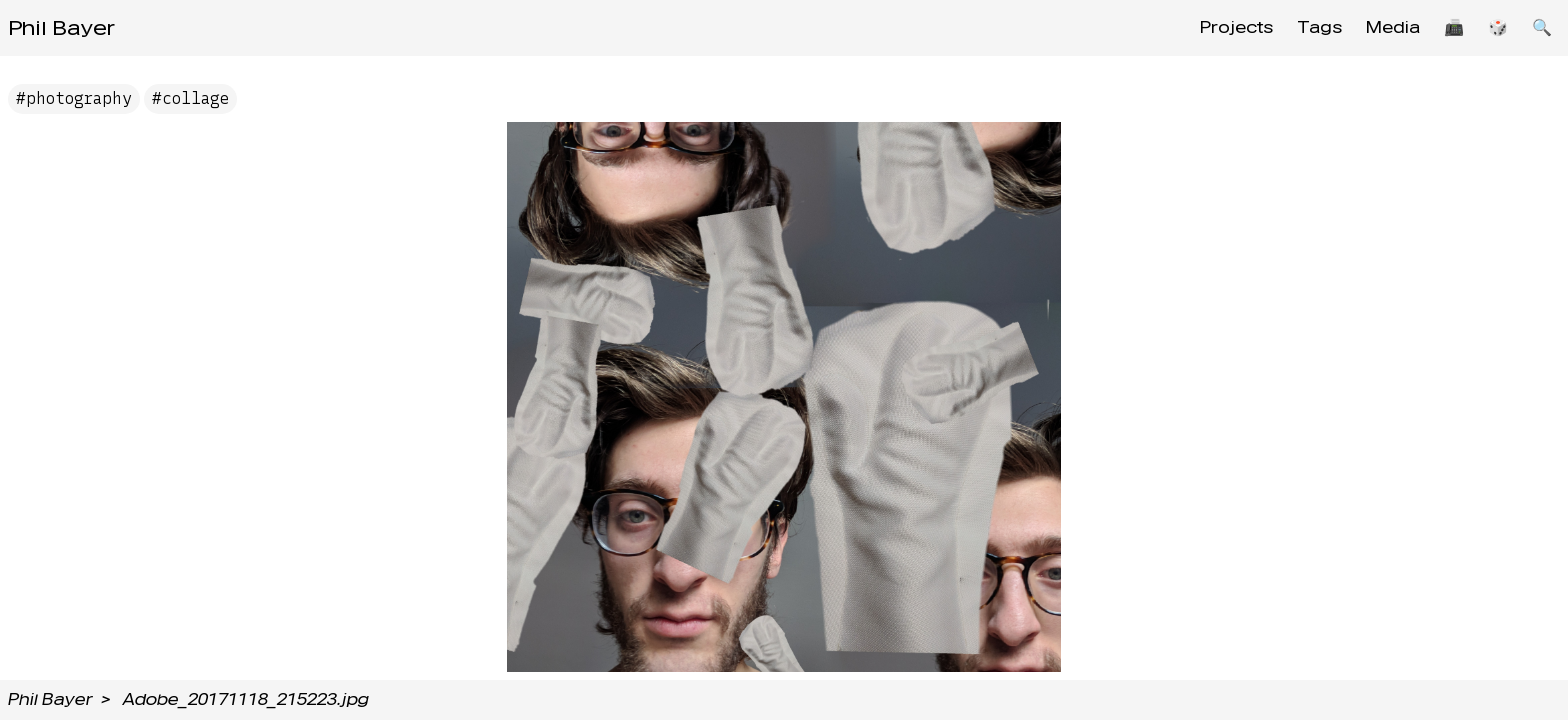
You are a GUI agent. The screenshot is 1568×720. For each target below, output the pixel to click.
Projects (1236, 27)
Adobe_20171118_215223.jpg (246, 699)
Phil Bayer (61, 28)
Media (1393, 27)
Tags (1319, 27)
